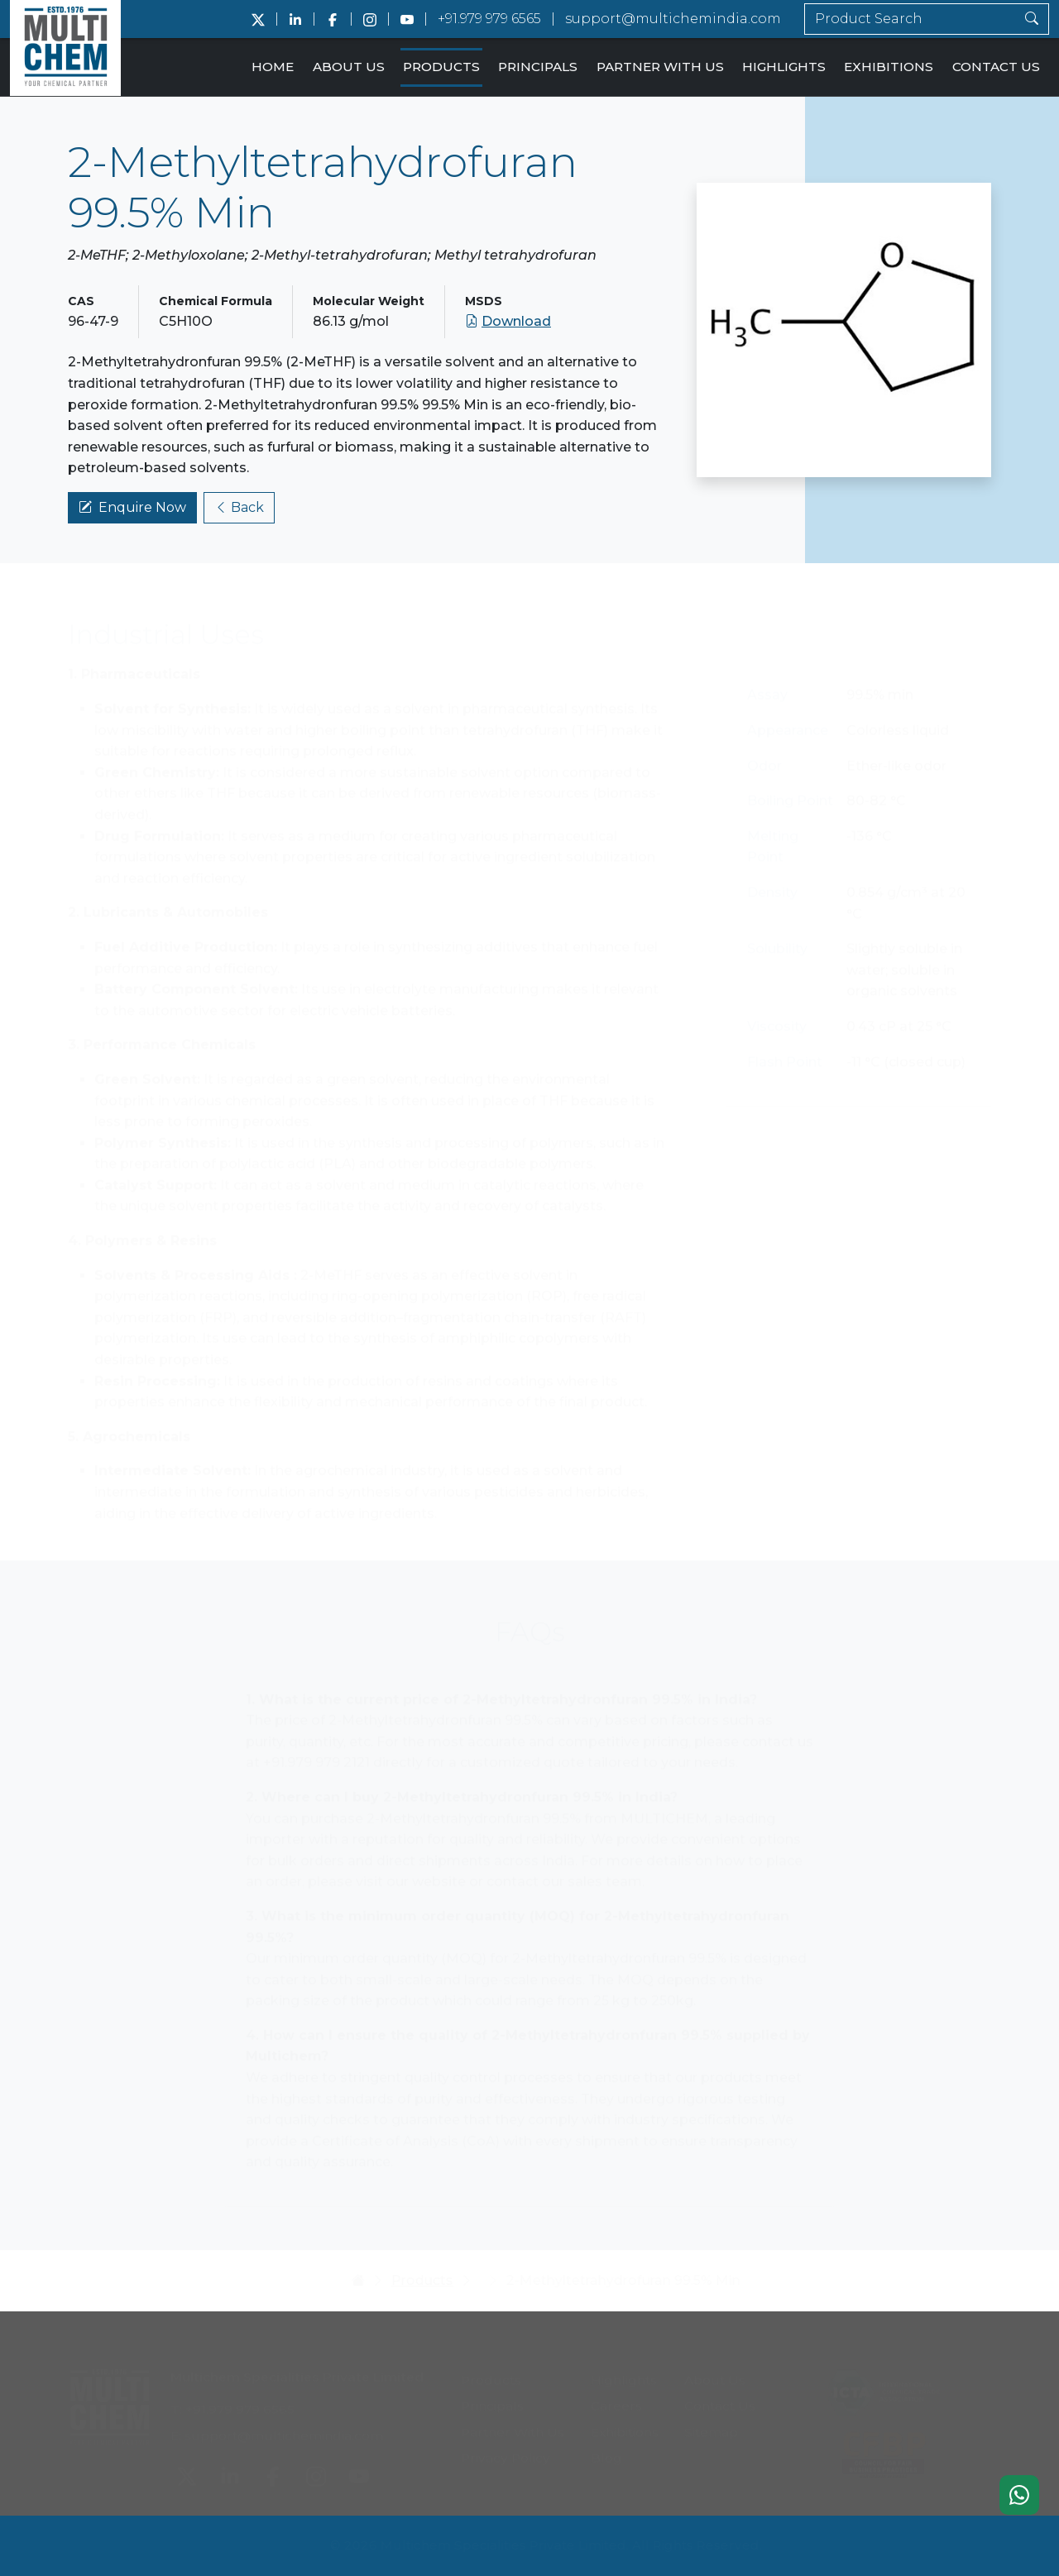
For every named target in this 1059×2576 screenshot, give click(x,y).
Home (273, 66)
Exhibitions (888, 66)
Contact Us (996, 66)
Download (508, 324)
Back (239, 510)
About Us (349, 66)
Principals (537, 66)
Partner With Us (660, 66)
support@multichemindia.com (673, 18)
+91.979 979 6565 (489, 18)
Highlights (784, 66)
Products (441, 66)
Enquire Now (132, 510)
